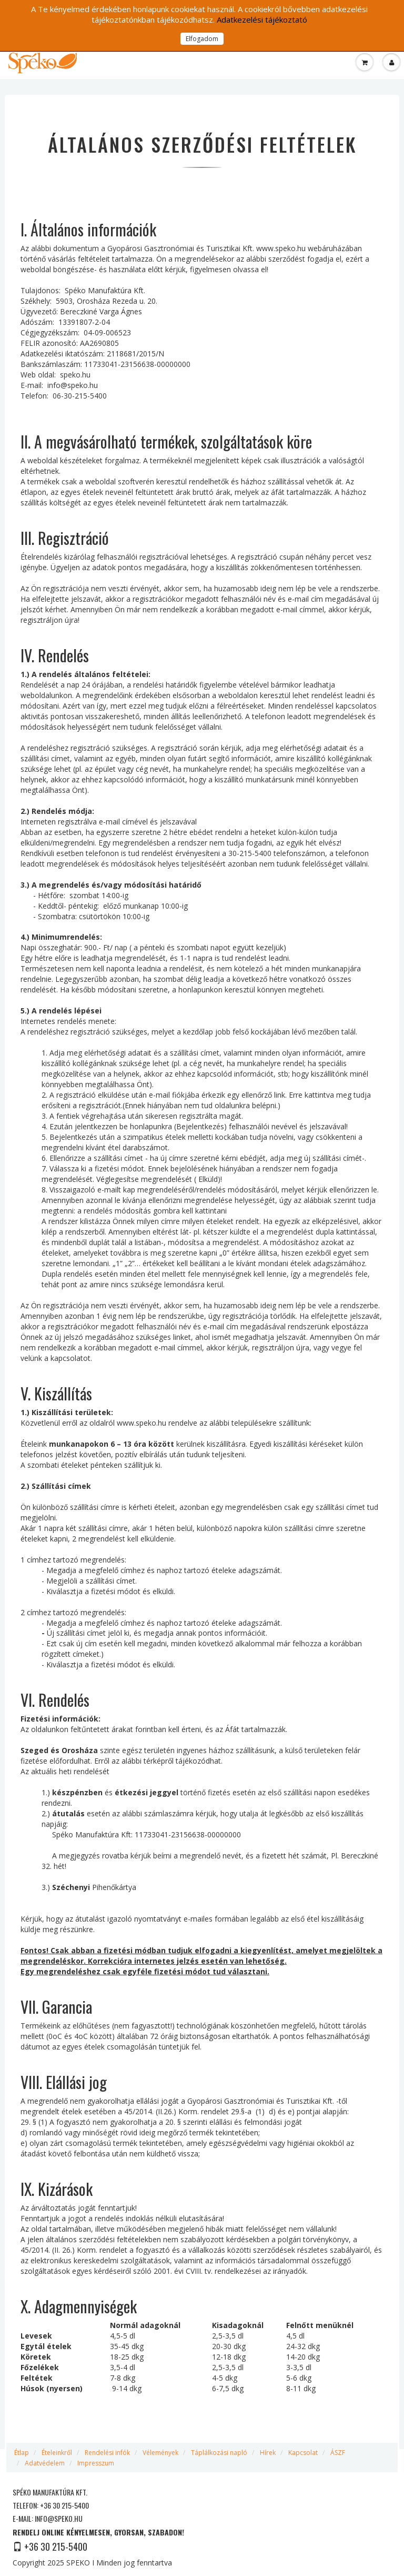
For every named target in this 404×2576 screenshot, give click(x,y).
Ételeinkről (57, 2452)
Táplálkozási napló (219, 2452)
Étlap (21, 2452)
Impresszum (95, 2463)
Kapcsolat (303, 2452)
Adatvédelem (45, 2463)
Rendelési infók (107, 2452)
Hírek (268, 2452)
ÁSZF (337, 2452)
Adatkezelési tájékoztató (262, 19)
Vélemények (160, 2452)
